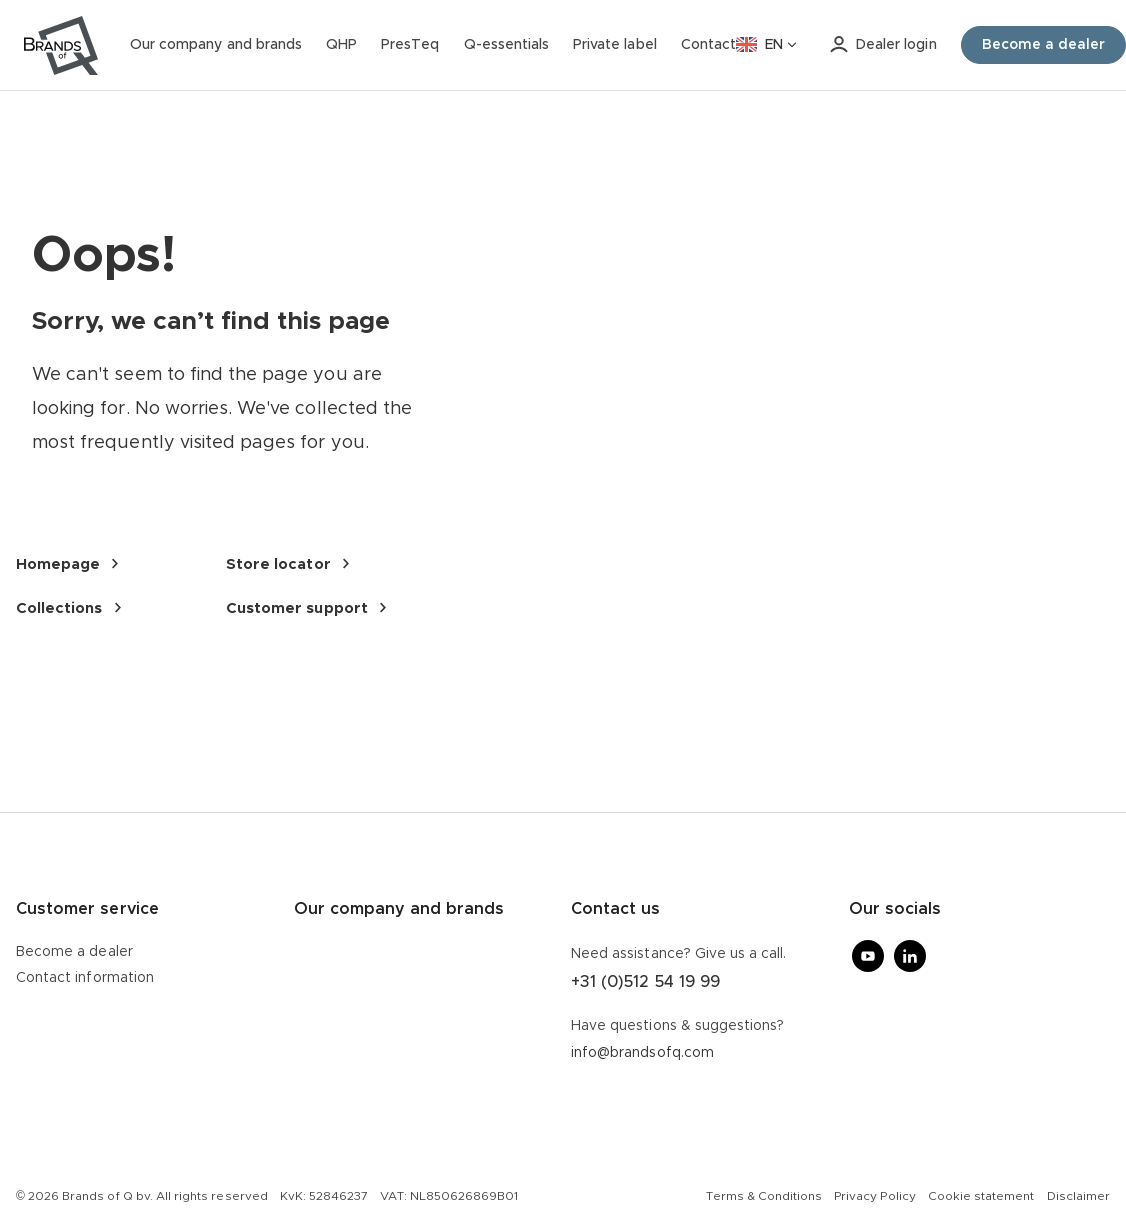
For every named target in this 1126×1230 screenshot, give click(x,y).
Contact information (85, 978)
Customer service (87, 909)
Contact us (615, 909)
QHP (341, 45)
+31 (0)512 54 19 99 (645, 982)
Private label (615, 45)
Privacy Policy (875, 1196)
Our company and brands (216, 45)
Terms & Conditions (764, 1196)
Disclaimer (1078, 1196)
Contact (708, 45)
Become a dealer (74, 952)
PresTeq (410, 45)
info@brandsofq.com (642, 1053)
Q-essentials (507, 45)
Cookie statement (981, 1196)
